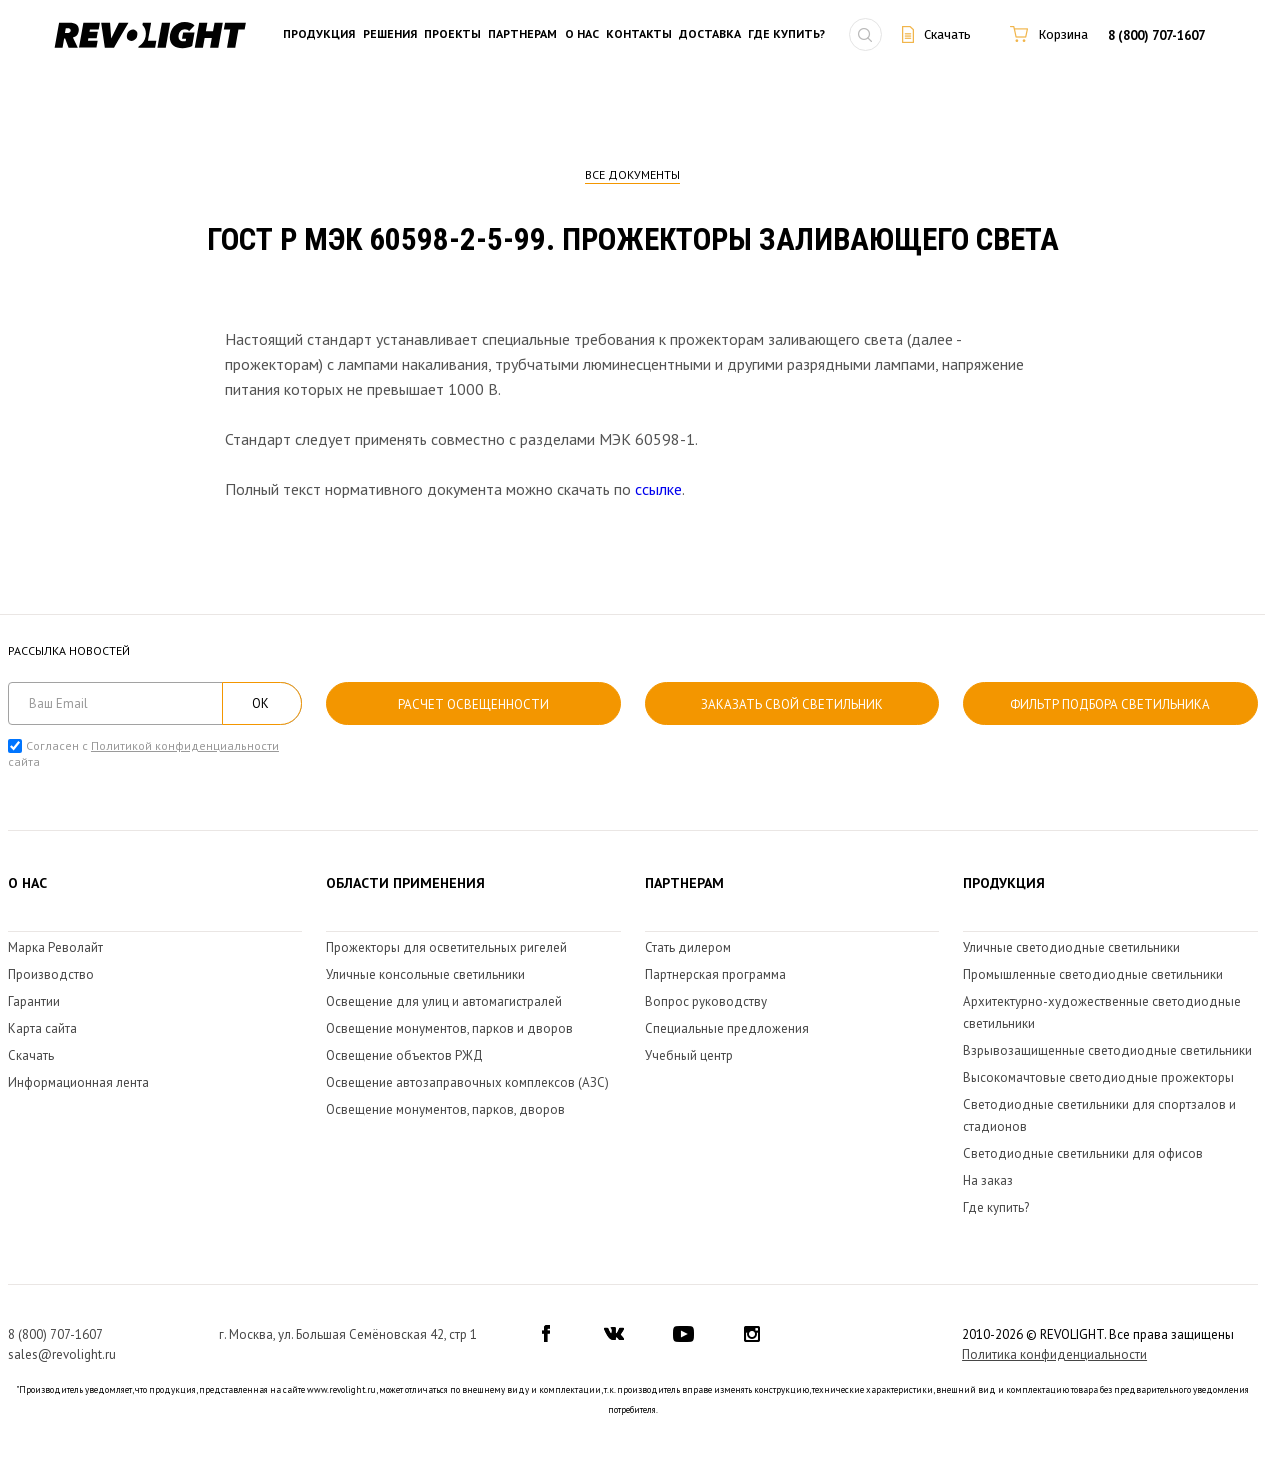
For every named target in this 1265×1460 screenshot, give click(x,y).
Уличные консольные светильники (425, 974)
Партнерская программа (715, 974)
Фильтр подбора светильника (1110, 704)
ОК (260, 703)
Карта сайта (42, 1028)
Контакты (639, 34)
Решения (390, 34)
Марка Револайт (55, 947)
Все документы (632, 174)
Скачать (31, 1055)
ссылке (658, 489)
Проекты (452, 34)
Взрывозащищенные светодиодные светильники (1107, 1050)
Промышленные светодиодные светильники (1093, 974)
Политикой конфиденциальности (185, 745)
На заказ (988, 1180)
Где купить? (786, 34)
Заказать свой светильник (792, 704)
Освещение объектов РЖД (404, 1055)
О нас (582, 34)
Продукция (319, 34)
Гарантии (34, 1001)
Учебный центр (689, 1055)
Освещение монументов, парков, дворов (445, 1109)
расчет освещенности (473, 704)
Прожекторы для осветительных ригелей (446, 947)
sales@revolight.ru (62, 1354)
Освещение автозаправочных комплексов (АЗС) (467, 1082)
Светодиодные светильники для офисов (1083, 1153)
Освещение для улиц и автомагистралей (444, 1001)
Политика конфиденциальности (1054, 1354)
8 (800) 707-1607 (1156, 35)
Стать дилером (688, 947)
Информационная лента (78, 1082)
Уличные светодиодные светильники (1071, 947)
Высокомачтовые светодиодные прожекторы (1098, 1077)
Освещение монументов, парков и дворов (449, 1028)
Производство (51, 974)
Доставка (710, 34)
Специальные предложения (727, 1028)
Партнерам (522, 34)
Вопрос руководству (706, 1001)
